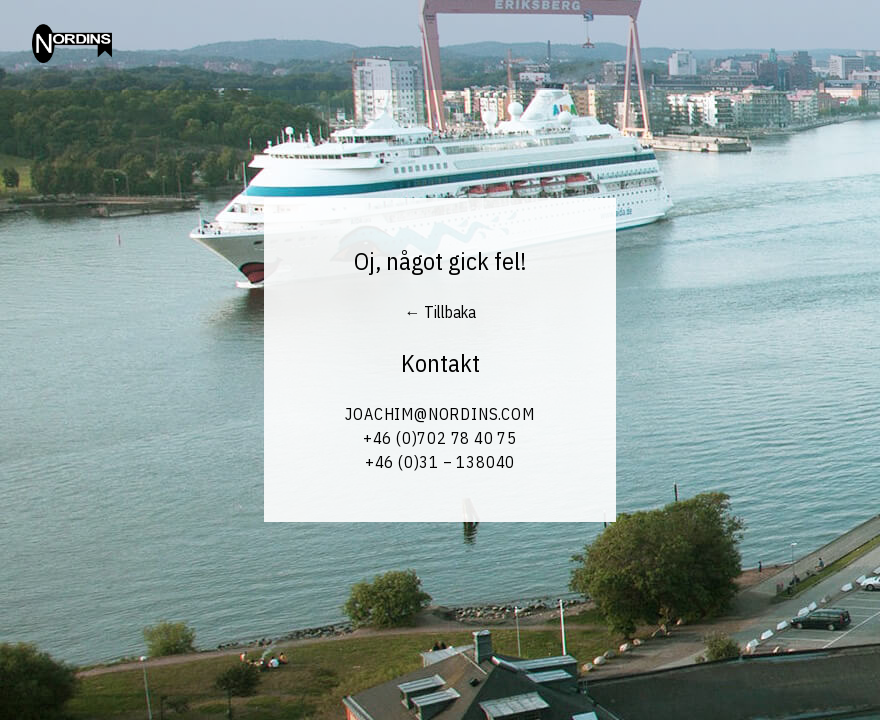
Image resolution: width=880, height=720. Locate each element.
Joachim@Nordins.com (439, 414)
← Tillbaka (440, 312)
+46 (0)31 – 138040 (440, 462)
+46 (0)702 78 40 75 (440, 438)
